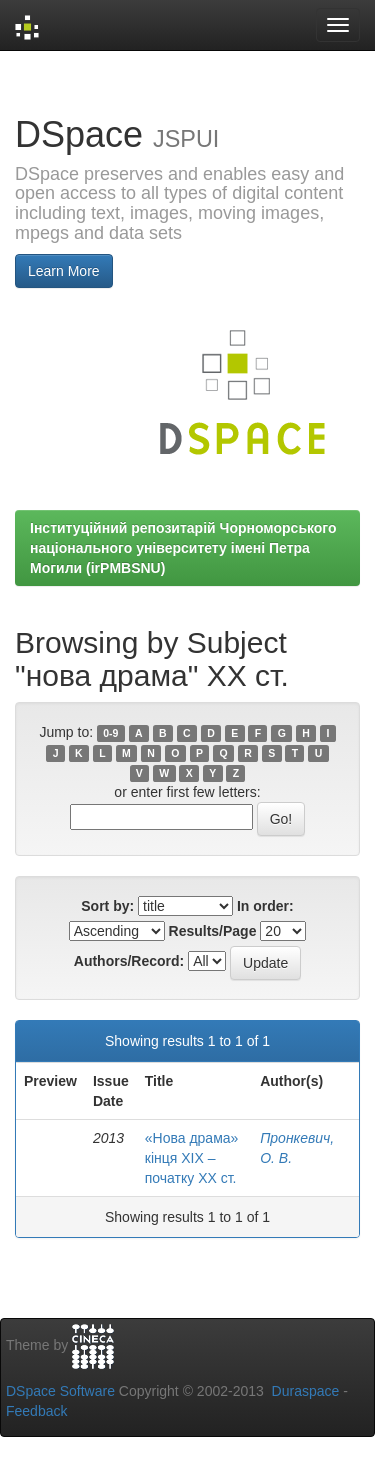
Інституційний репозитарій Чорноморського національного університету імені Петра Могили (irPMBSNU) (183, 548)
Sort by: (107, 906)
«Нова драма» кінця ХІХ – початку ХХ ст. (192, 1158)
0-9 (110, 733)
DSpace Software (60, 1391)
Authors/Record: (129, 961)
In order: (265, 906)
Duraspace (306, 1391)
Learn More (64, 271)
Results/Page (213, 931)
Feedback (36, 1411)
